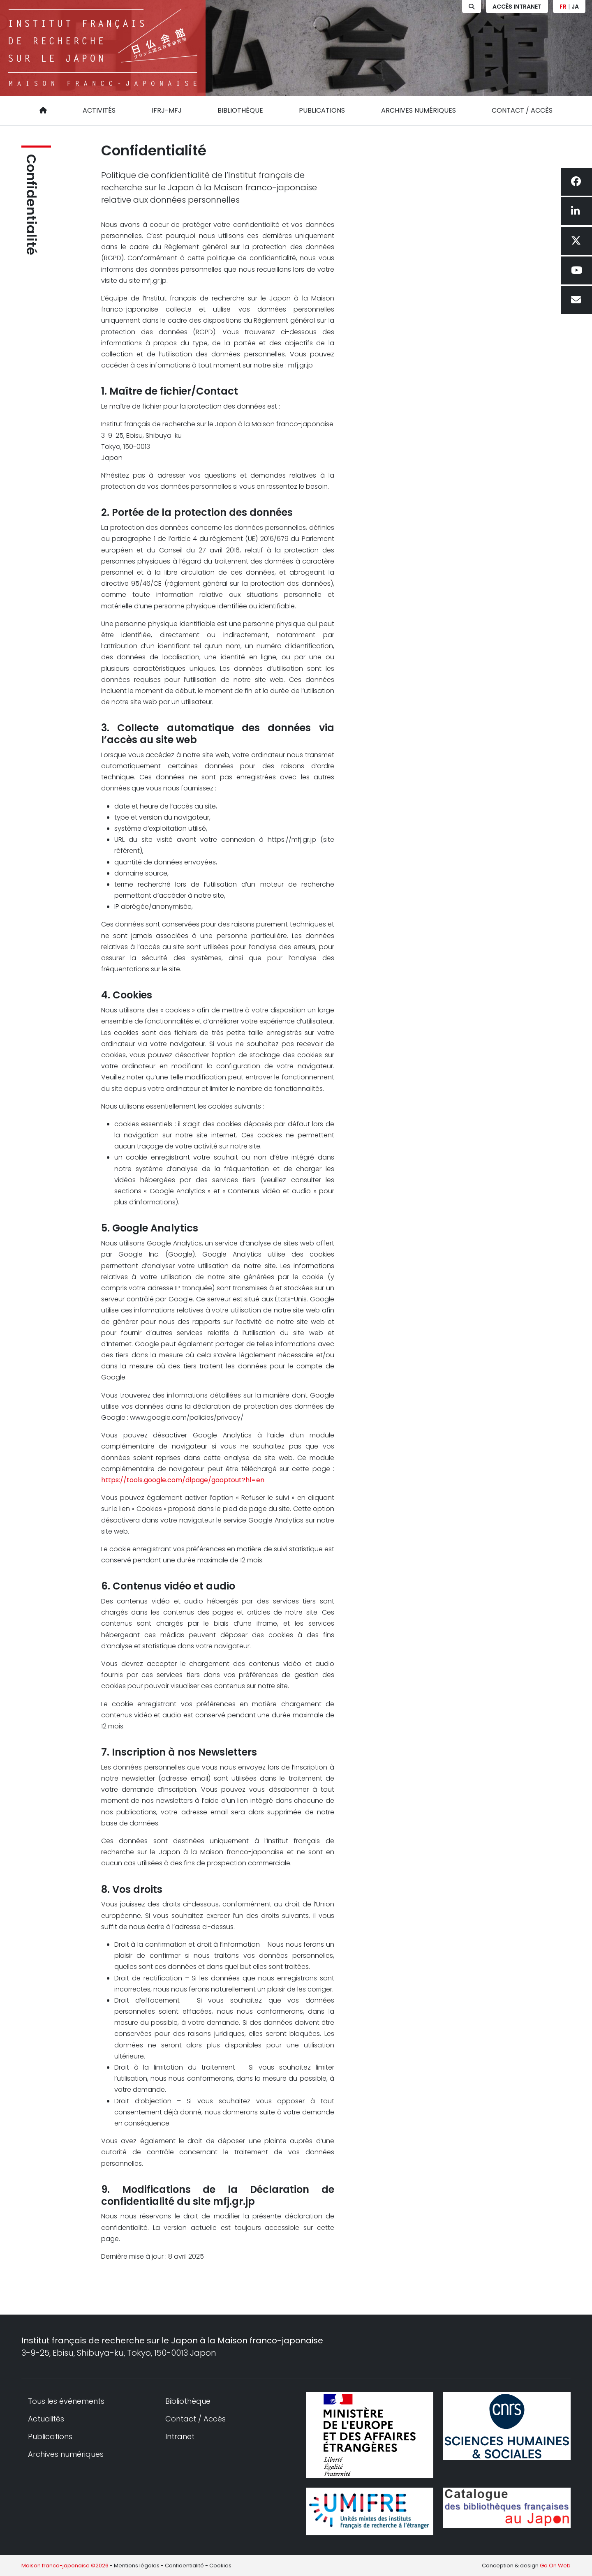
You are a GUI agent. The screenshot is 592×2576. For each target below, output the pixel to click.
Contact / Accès (522, 110)
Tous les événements (66, 2401)
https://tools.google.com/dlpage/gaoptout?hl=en (182, 1480)
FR (563, 6)
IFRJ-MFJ (167, 110)
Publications (322, 110)
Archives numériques (418, 110)
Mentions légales (137, 2565)
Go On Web (555, 2565)
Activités (99, 110)
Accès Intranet (517, 6)
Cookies (220, 2565)
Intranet (179, 2436)
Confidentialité (31, 204)
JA (575, 6)
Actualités (46, 2419)
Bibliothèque (240, 110)
